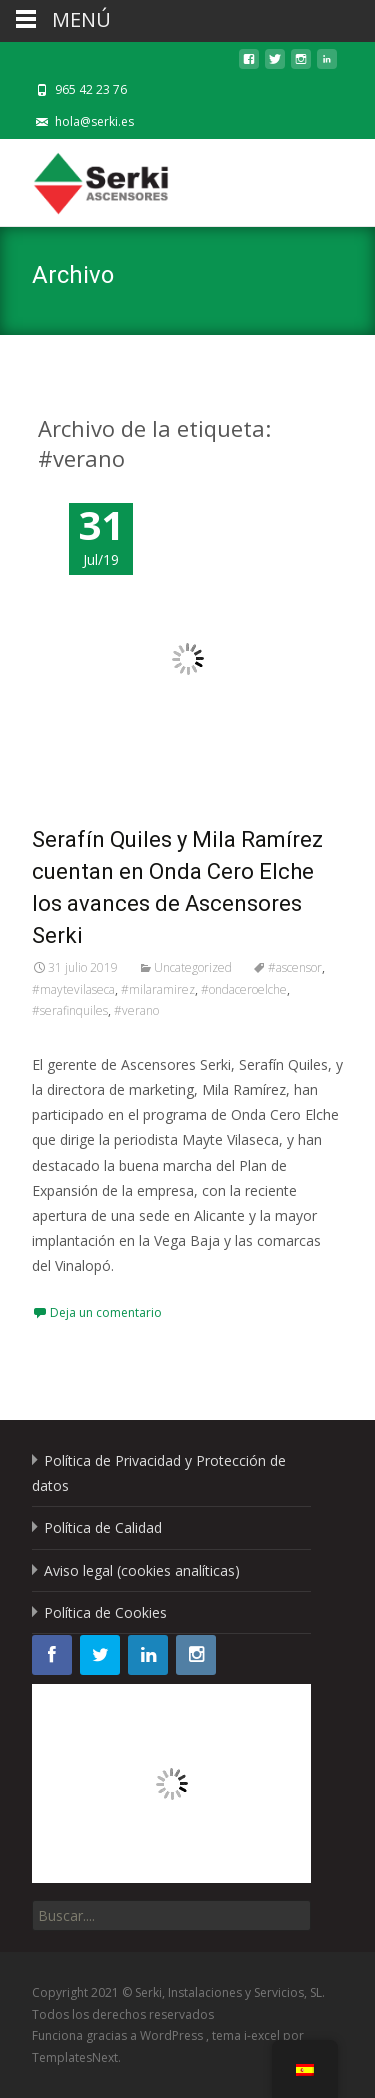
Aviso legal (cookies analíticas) (142, 1570)
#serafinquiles (70, 1010)
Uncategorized (193, 967)
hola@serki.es (94, 121)
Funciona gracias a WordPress (119, 2035)
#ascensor (295, 967)
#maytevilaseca (73, 989)
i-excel (263, 2035)
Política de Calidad (103, 1527)
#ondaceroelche (244, 989)
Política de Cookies (105, 1612)
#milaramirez (158, 989)
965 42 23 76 (91, 89)
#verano (136, 1010)
